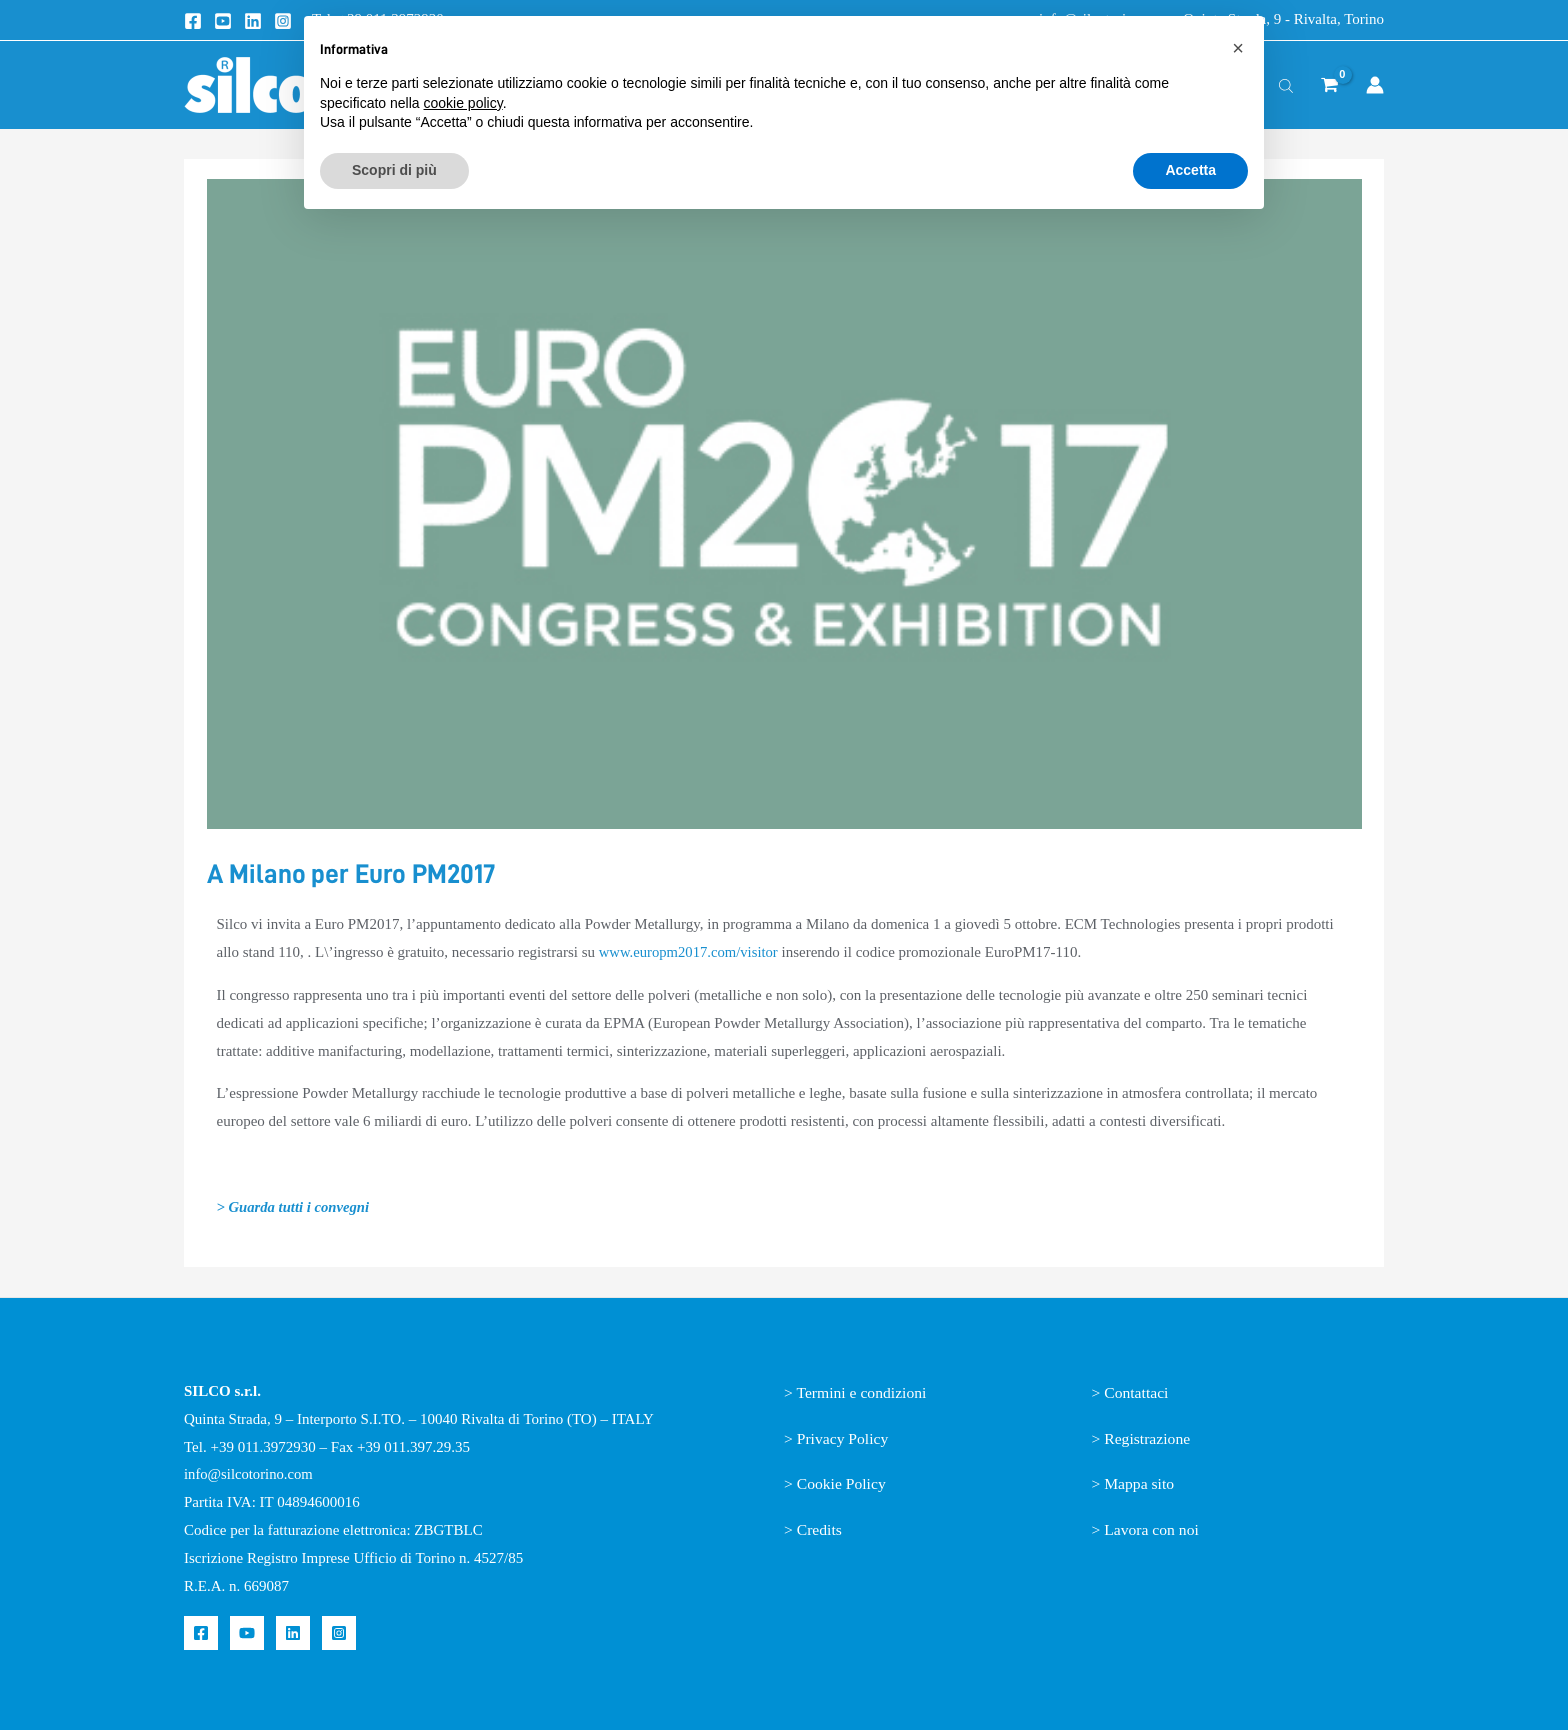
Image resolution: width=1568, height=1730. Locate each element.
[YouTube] (247, 1633)
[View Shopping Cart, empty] (1329, 85)
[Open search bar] (1286, 85)
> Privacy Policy (837, 1438)
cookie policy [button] (463, 103)
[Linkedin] (253, 21)
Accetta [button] (1190, 170)
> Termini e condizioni (857, 1392)
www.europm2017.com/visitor (690, 952)
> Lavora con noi (1147, 1529)
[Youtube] (223, 21)
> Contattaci (1131, 1392)
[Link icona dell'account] (1375, 85)
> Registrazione (1142, 1438)
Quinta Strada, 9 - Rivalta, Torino (1283, 19)
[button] (1238, 48)
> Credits (813, 1529)
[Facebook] (193, 21)
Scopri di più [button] (394, 170)
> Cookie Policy (836, 1483)
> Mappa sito (1134, 1483)
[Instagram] (283, 21)
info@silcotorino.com (250, 1474)
